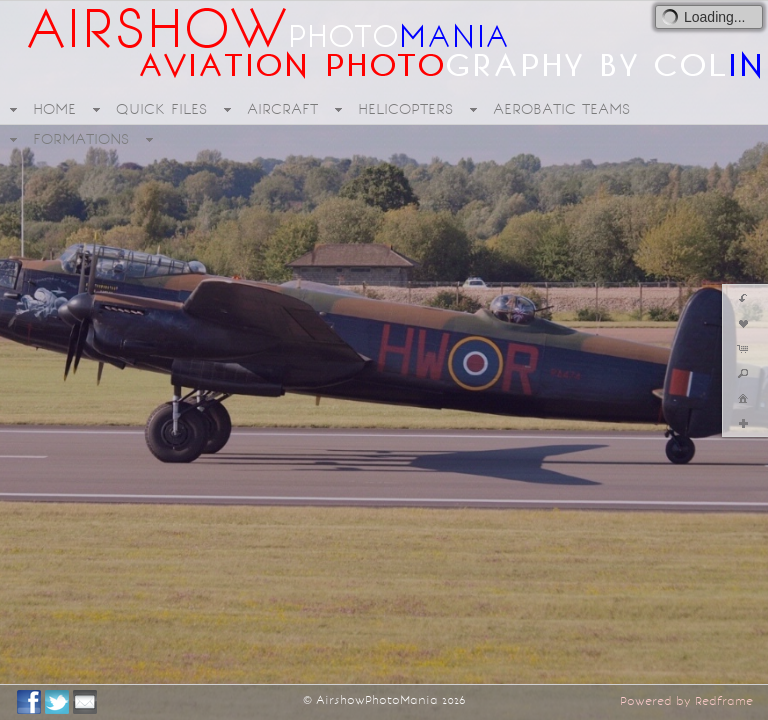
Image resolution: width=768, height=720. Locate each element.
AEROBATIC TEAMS (561, 109)
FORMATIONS (81, 139)
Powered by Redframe (686, 701)
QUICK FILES (161, 109)
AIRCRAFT (282, 109)
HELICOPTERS (405, 109)
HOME (54, 109)
